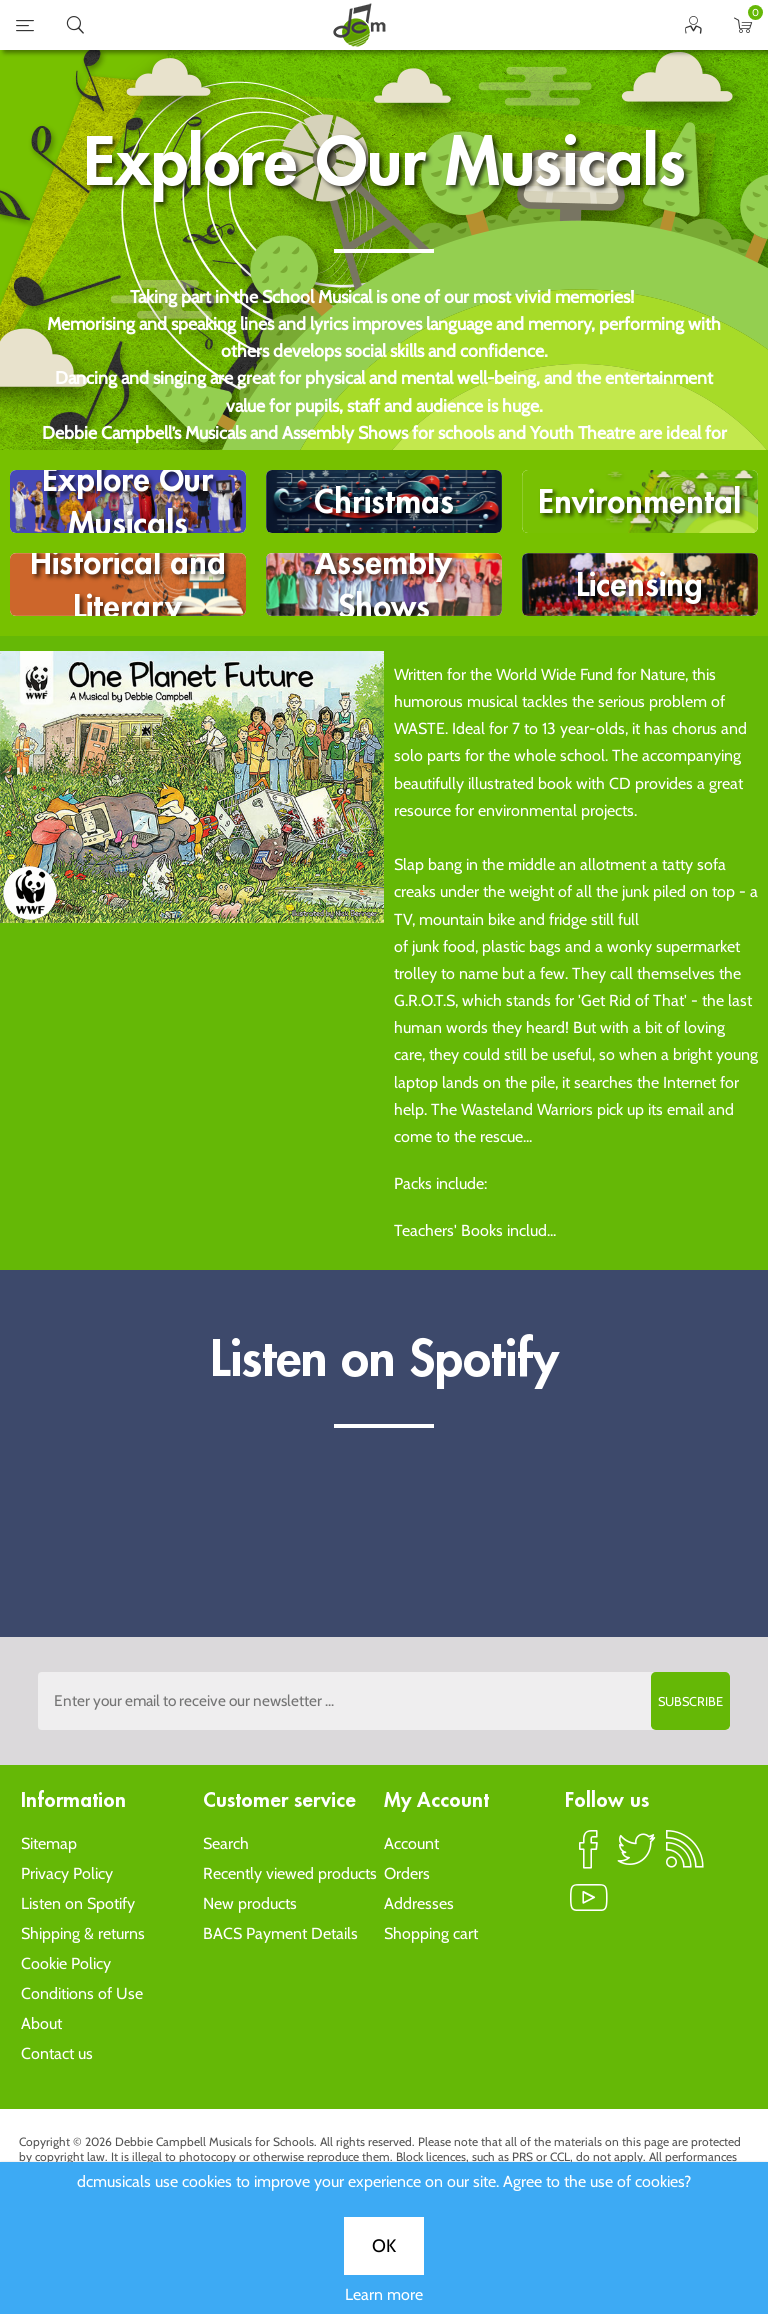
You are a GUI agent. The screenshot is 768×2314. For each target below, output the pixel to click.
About (41, 2023)
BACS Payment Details (280, 1933)
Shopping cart (431, 1933)
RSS (685, 1858)
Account (411, 1843)
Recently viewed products (290, 1873)
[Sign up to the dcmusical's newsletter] (383, 1701)
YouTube (589, 1906)
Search (226, 1843)
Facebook (589, 1858)
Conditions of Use (82, 1993)
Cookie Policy (66, 1963)
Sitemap (49, 1843)
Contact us (57, 2053)
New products (250, 1903)
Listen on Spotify (78, 1903)
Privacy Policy (67, 1873)
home (359, 25)
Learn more (384, 2294)
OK (384, 2246)
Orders (407, 1873)
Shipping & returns (83, 1933)
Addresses (419, 1903)
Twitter (637, 1858)
